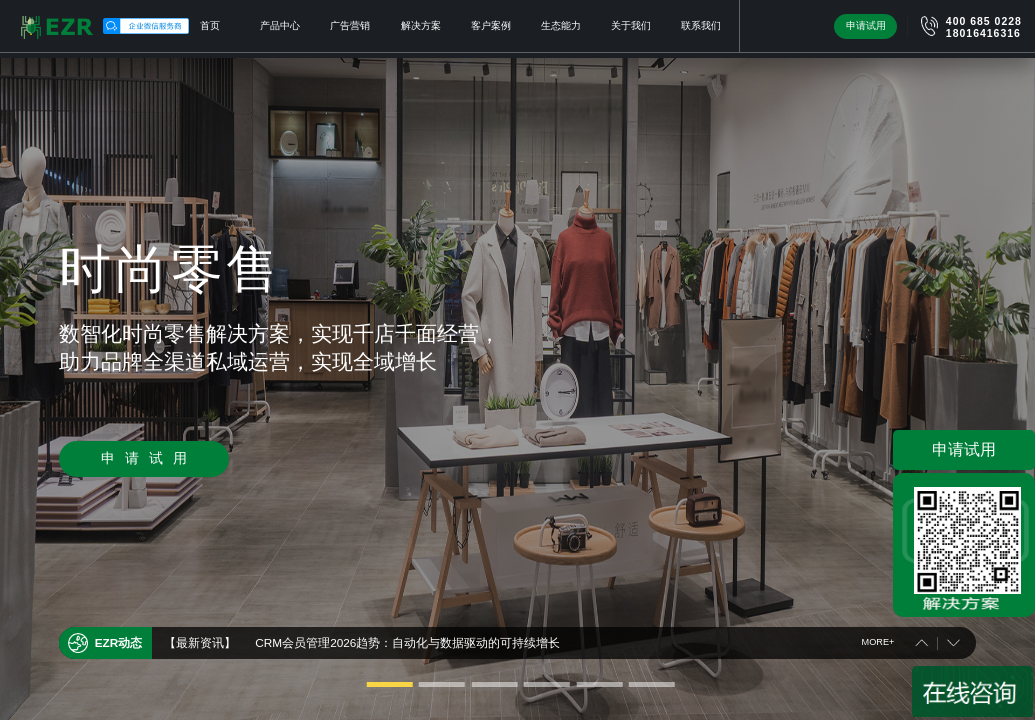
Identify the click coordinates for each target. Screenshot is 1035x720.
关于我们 (631, 25)
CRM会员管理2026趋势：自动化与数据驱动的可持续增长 (407, 638)
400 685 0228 (984, 21)
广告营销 (350, 25)
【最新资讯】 (200, 638)
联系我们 (701, 25)
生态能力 (561, 25)
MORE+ (878, 638)
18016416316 (983, 33)
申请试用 (866, 25)
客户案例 (491, 25)
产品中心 (280, 25)
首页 (210, 25)
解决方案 (421, 25)
